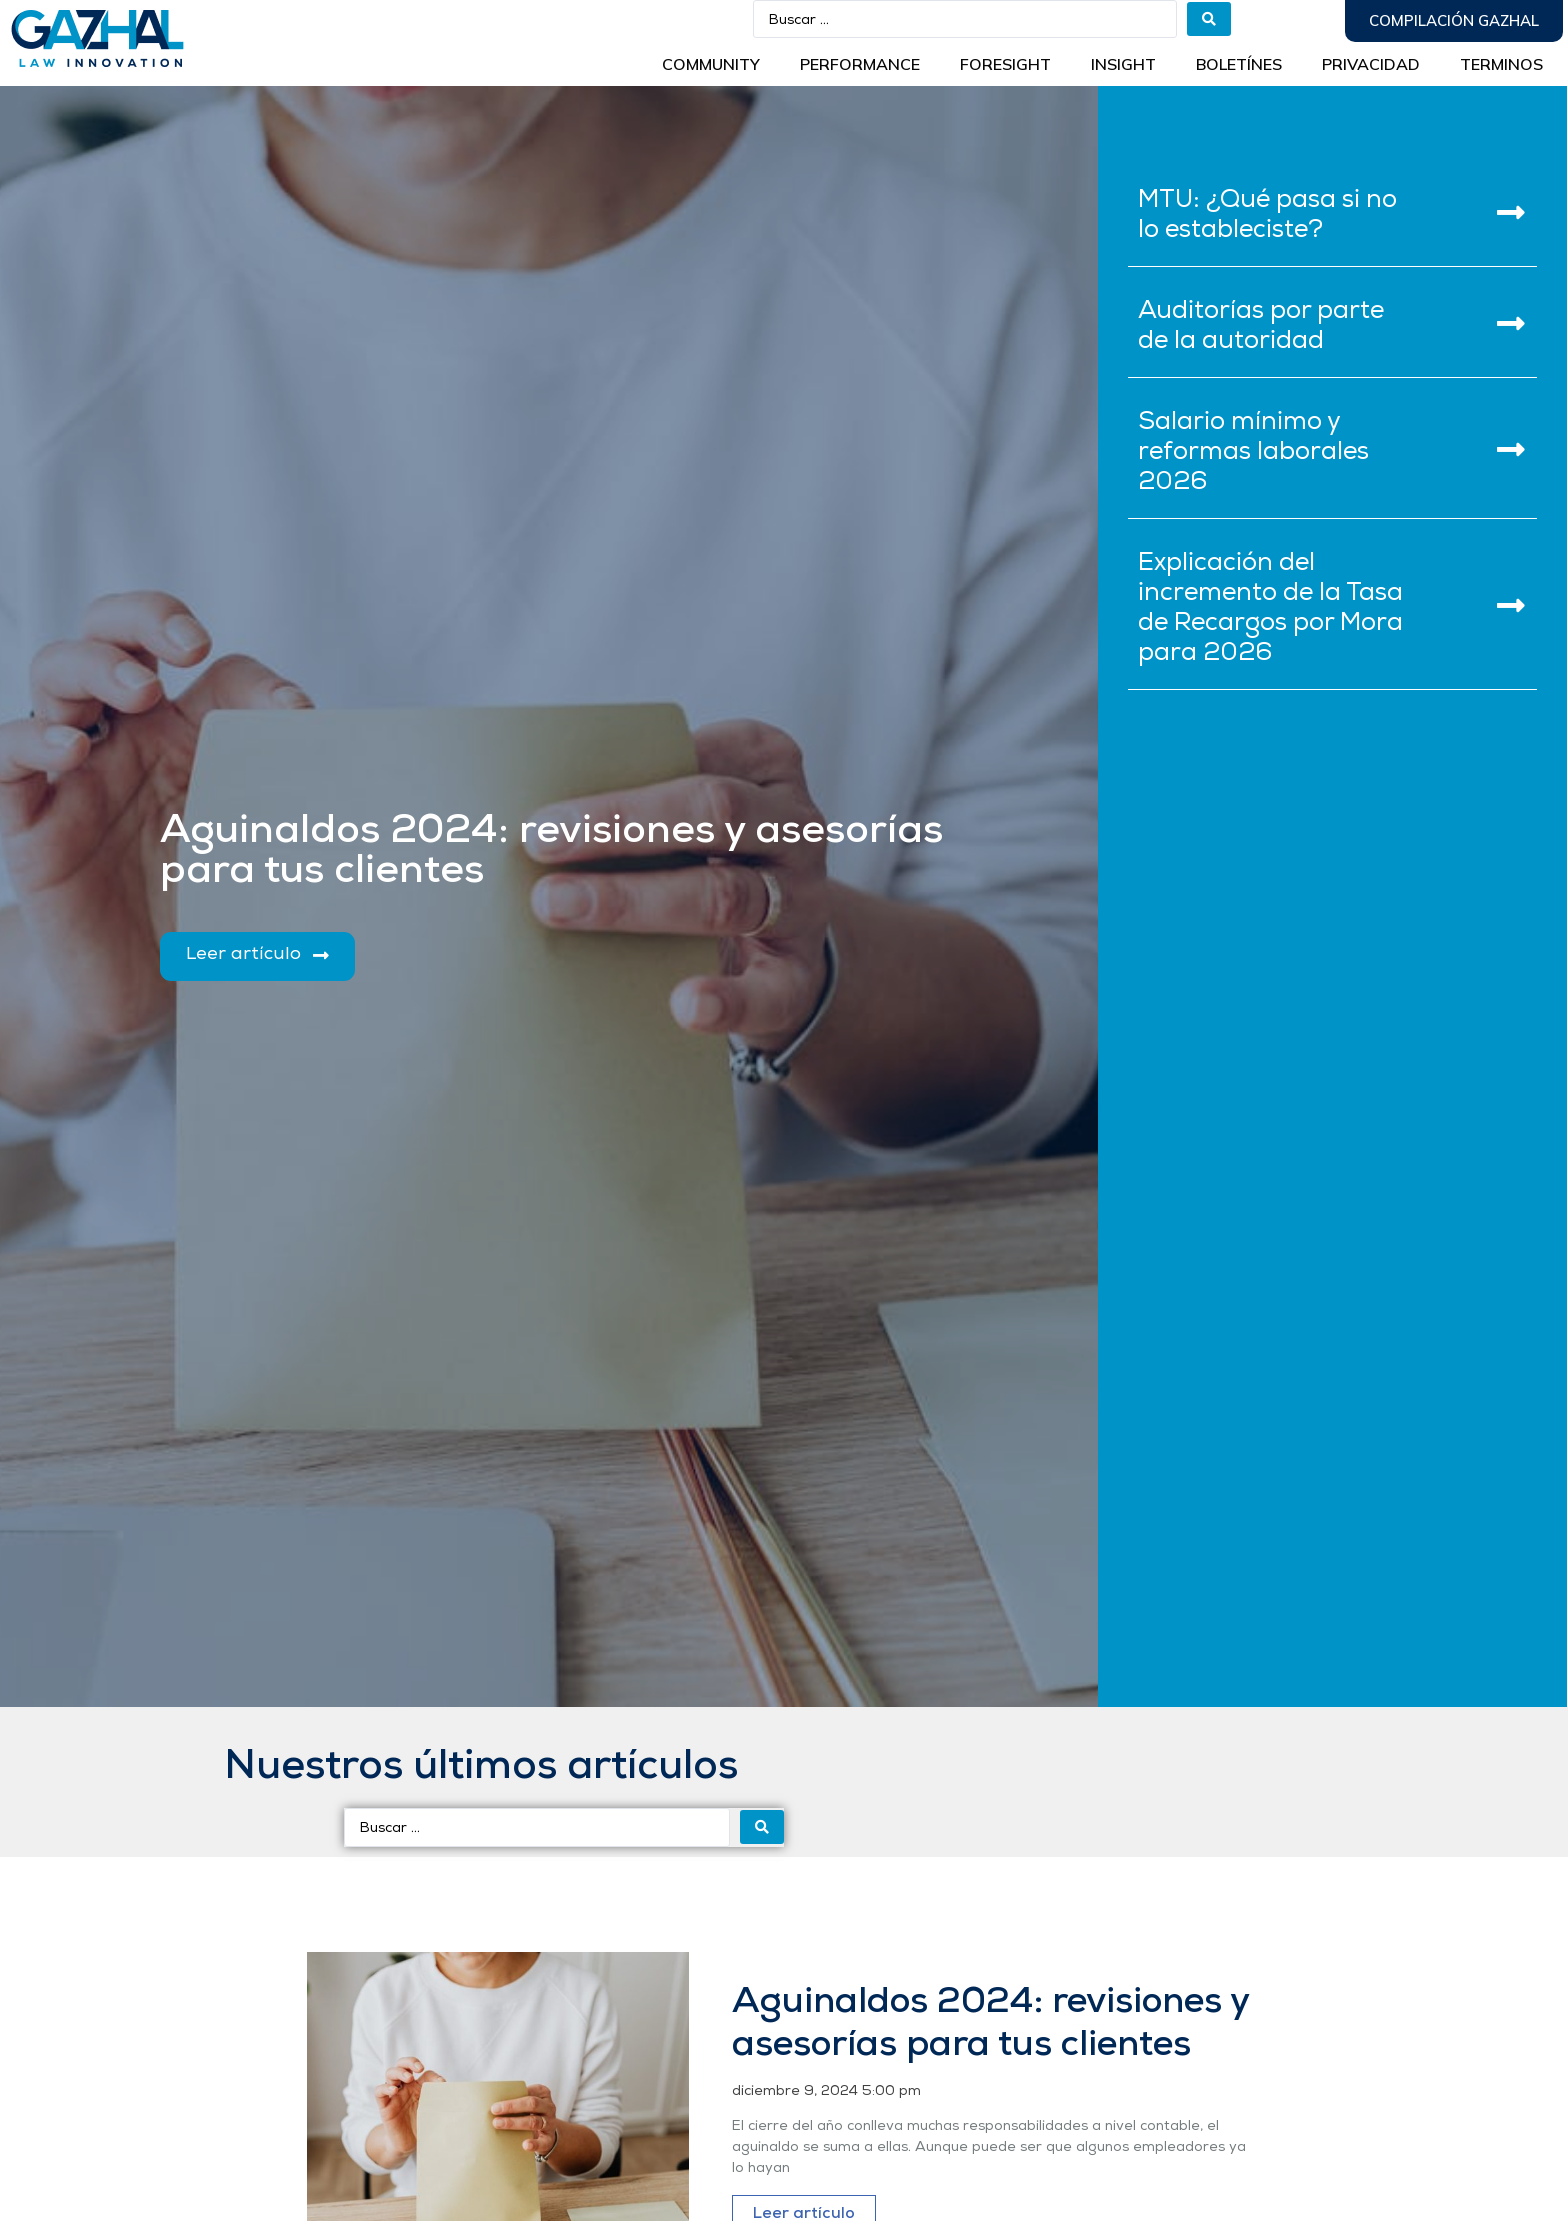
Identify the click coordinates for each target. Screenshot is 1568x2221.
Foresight (1005, 64)
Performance (860, 64)
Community (711, 64)
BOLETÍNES (1239, 64)
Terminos (1501, 64)
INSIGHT (1123, 64)
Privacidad (1371, 64)
